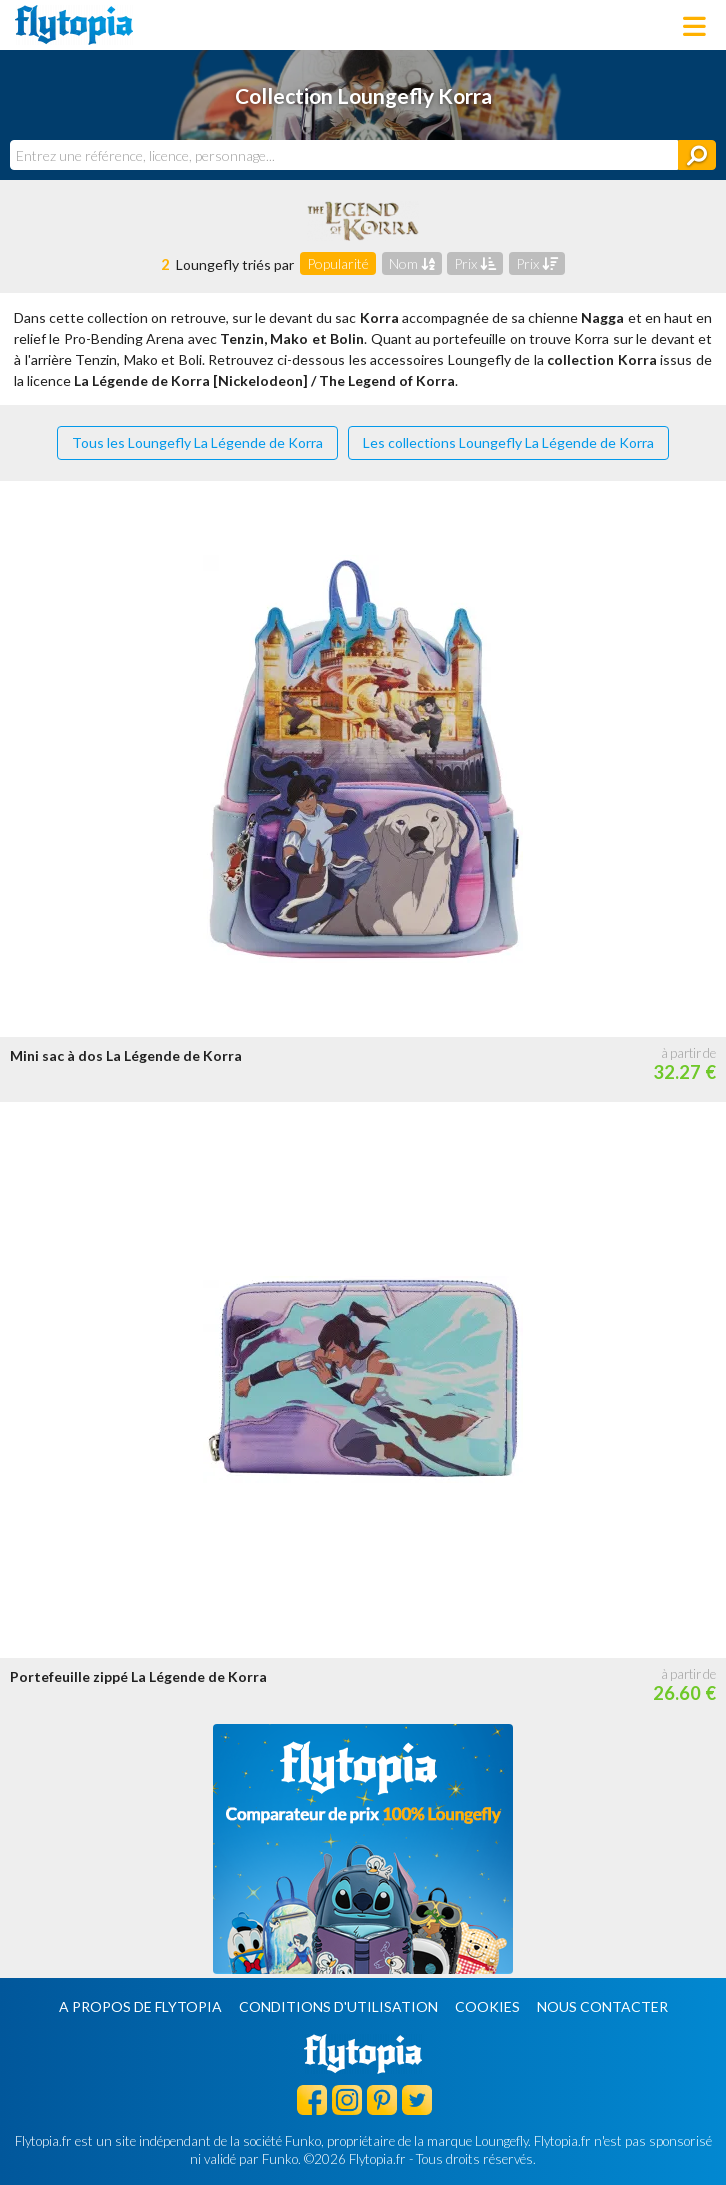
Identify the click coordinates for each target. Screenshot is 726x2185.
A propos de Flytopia (140, 2006)
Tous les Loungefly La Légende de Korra (197, 442)
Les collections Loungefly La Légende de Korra (508, 442)
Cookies (487, 2006)
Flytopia (74, 25)
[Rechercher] (697, 155)
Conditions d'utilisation (338, 2006)
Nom (412, 263)
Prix (475, 263)
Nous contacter (602, 2006)
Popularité (338, 263)
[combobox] (344, 155)
